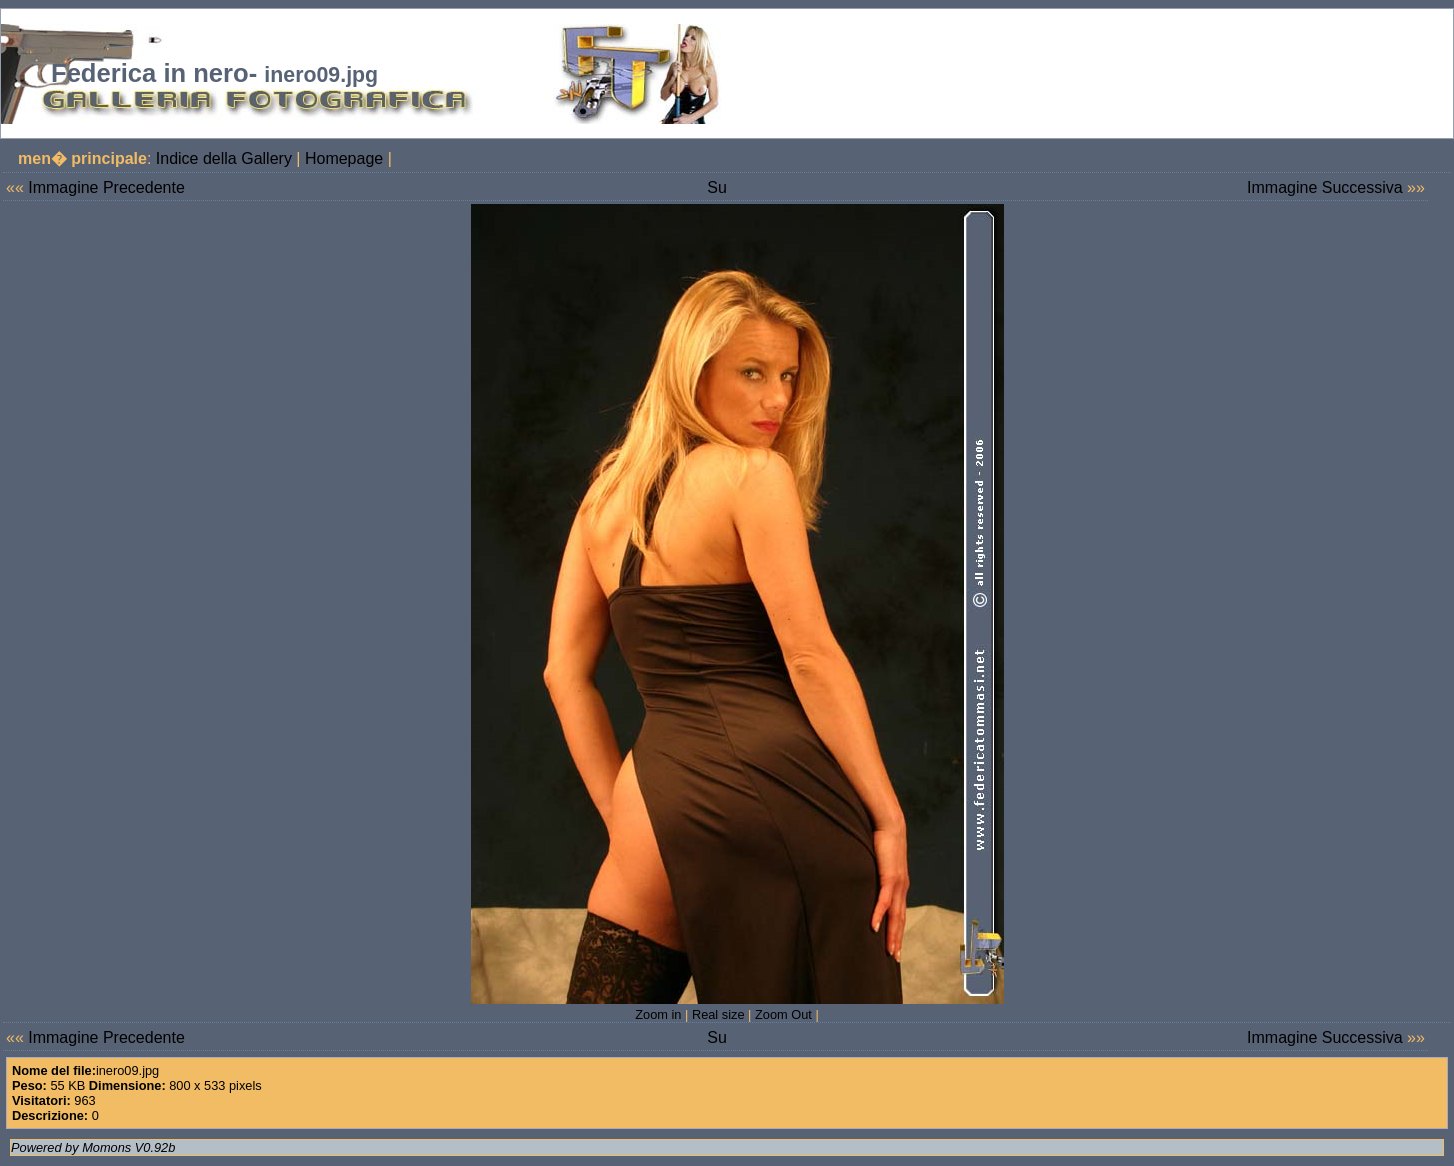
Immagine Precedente (106, 187)
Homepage (344, 158)
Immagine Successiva (1325, 187)
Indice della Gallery (224, 158)
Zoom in (658, 1014)
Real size (718, 1014)
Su (717, 187)
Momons (106, 1147)
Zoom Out (783, 1014)
